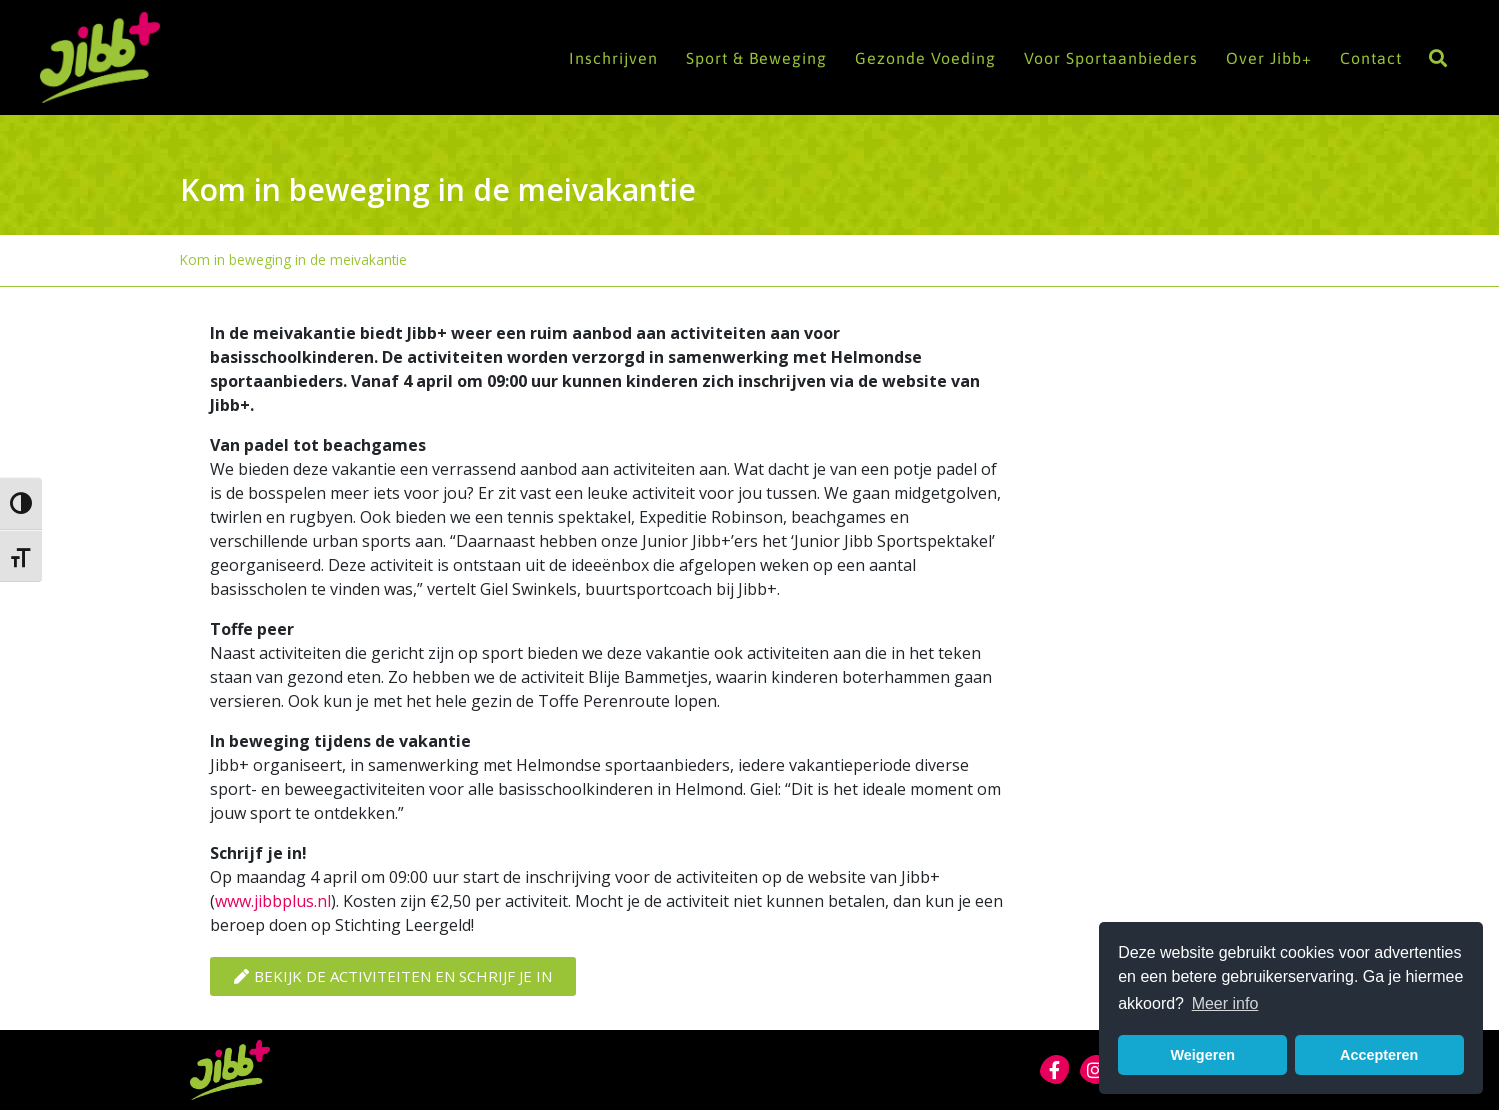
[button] (1437, 57)
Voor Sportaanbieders (1111, 58)
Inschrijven (613, 58)
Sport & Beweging (756, 58)
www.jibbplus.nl (273, 901)
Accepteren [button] (1379, 1055)
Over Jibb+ (1269, 58)
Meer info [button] (1225, 1003)
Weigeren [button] (1203, 1055)
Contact (1371, 58)
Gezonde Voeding (925, 58)
